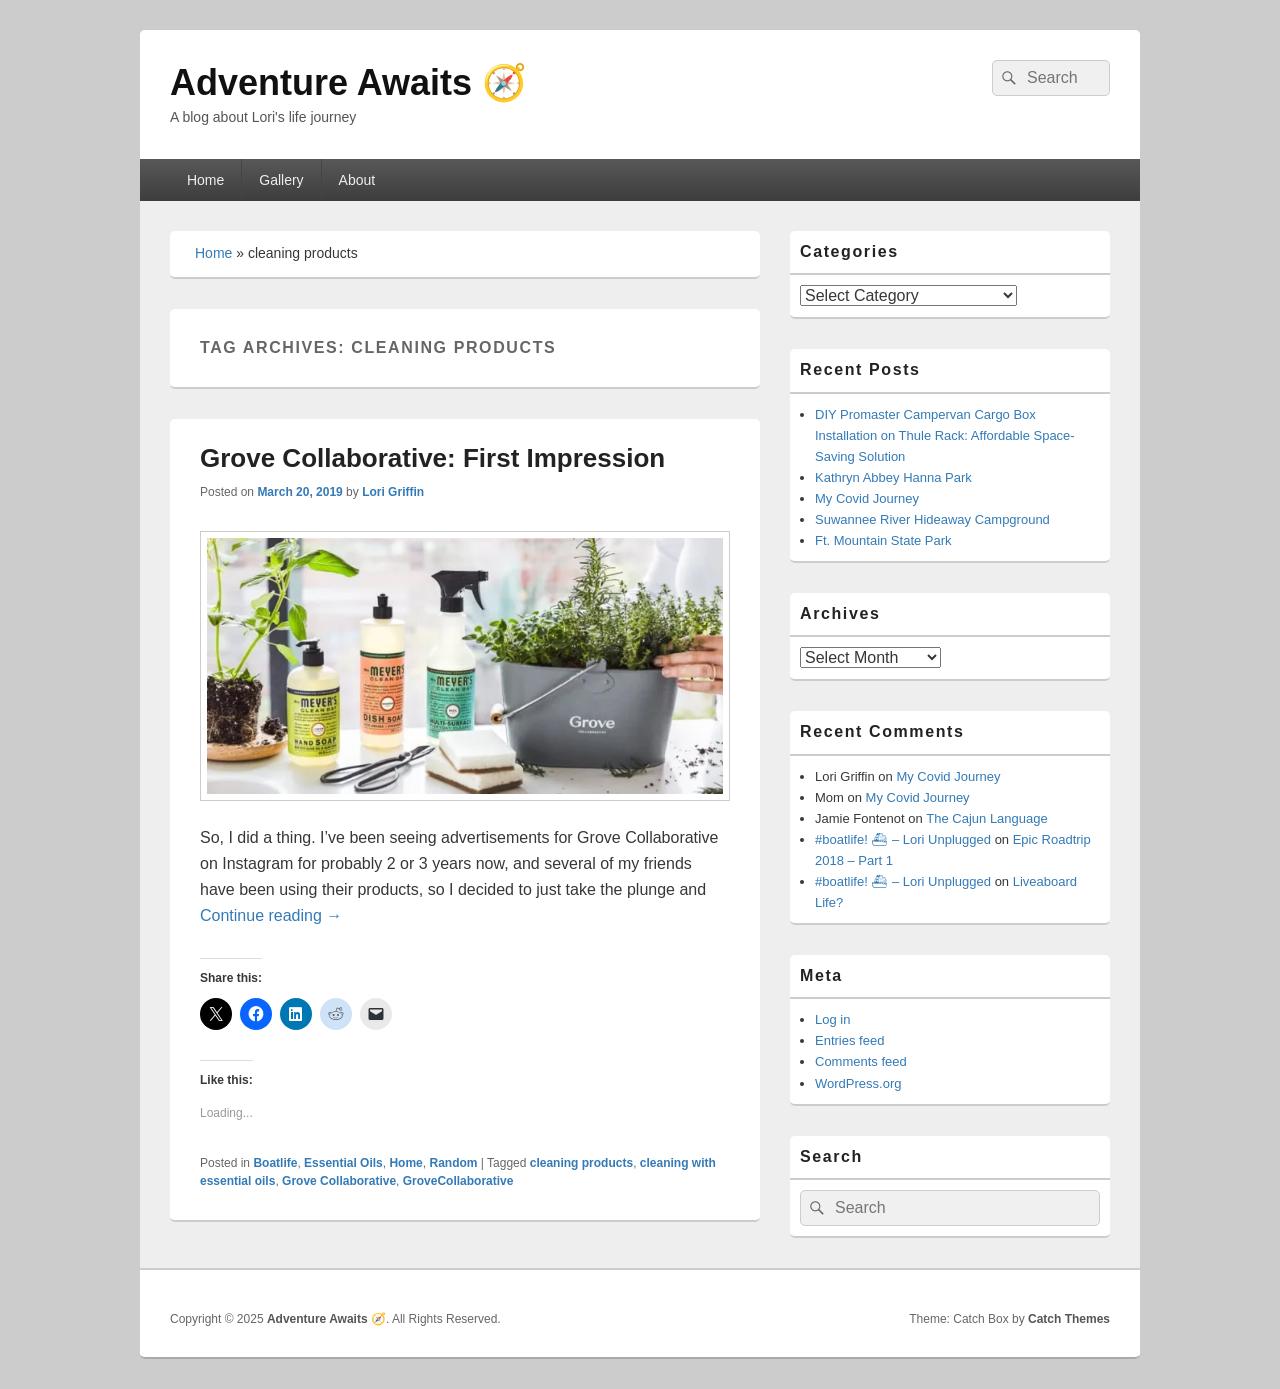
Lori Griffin (393, 492)
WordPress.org (858, 1083)
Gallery (281, 180)
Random (453, 1163)
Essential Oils (343, 1163)
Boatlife (275, 1163)
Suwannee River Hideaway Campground (932, 519)
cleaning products (581, 1163)
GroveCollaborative (458, 1181)
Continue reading (271, 915)
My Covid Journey (867, 498)
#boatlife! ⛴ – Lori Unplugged (903, 839)
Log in (832, 1019)
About (357, 180)
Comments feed (861, 1061)
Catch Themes (1069, 1319)
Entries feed (849, 1040)
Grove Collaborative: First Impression (432, 458)
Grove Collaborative (339, 1181)
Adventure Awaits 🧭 (348, 82)
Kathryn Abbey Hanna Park (893, 477)
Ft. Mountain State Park (883, 540)
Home (205, 180)
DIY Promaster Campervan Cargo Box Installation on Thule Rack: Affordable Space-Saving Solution (945, 435)
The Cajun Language (986, 818)
